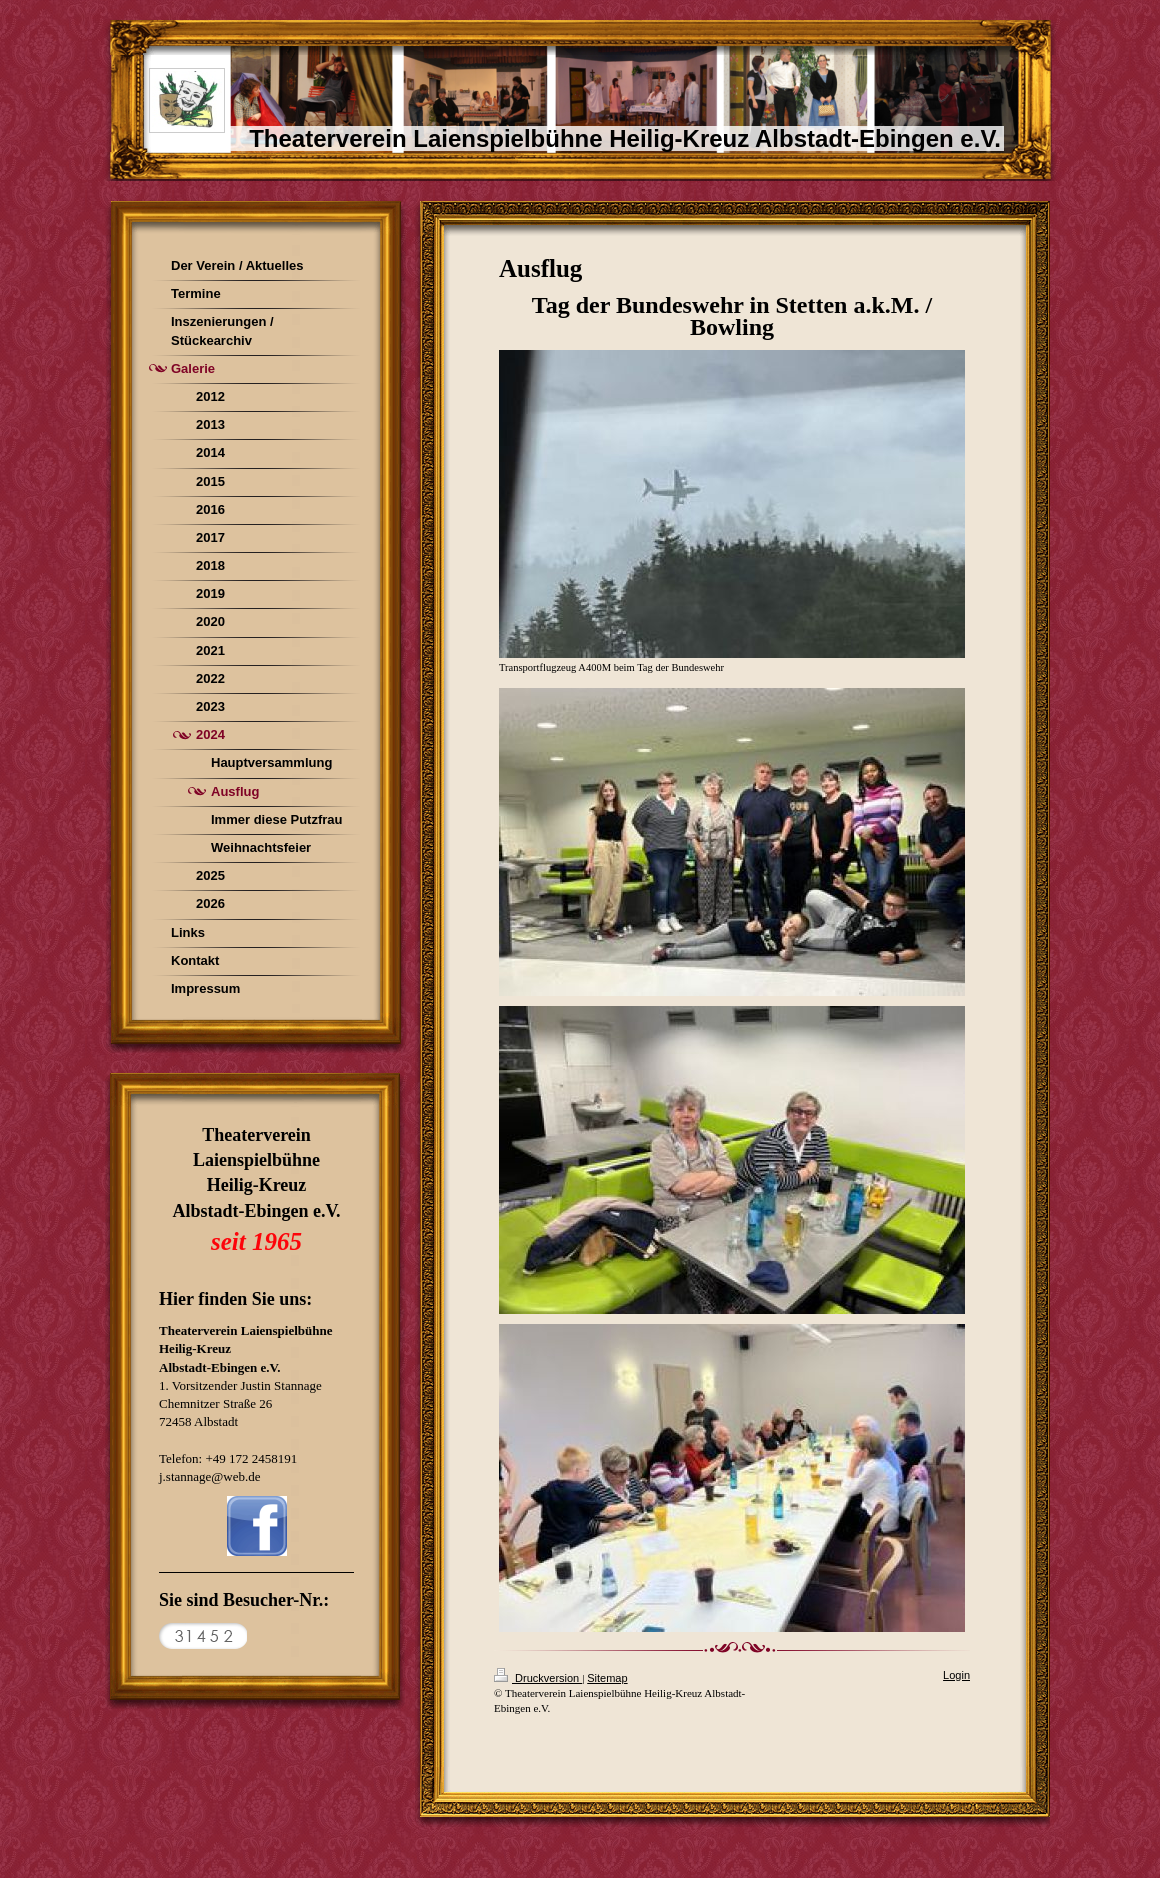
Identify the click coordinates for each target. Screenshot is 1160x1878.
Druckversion (538, 1678)
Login (956, 1675)
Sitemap (607, 1678)
